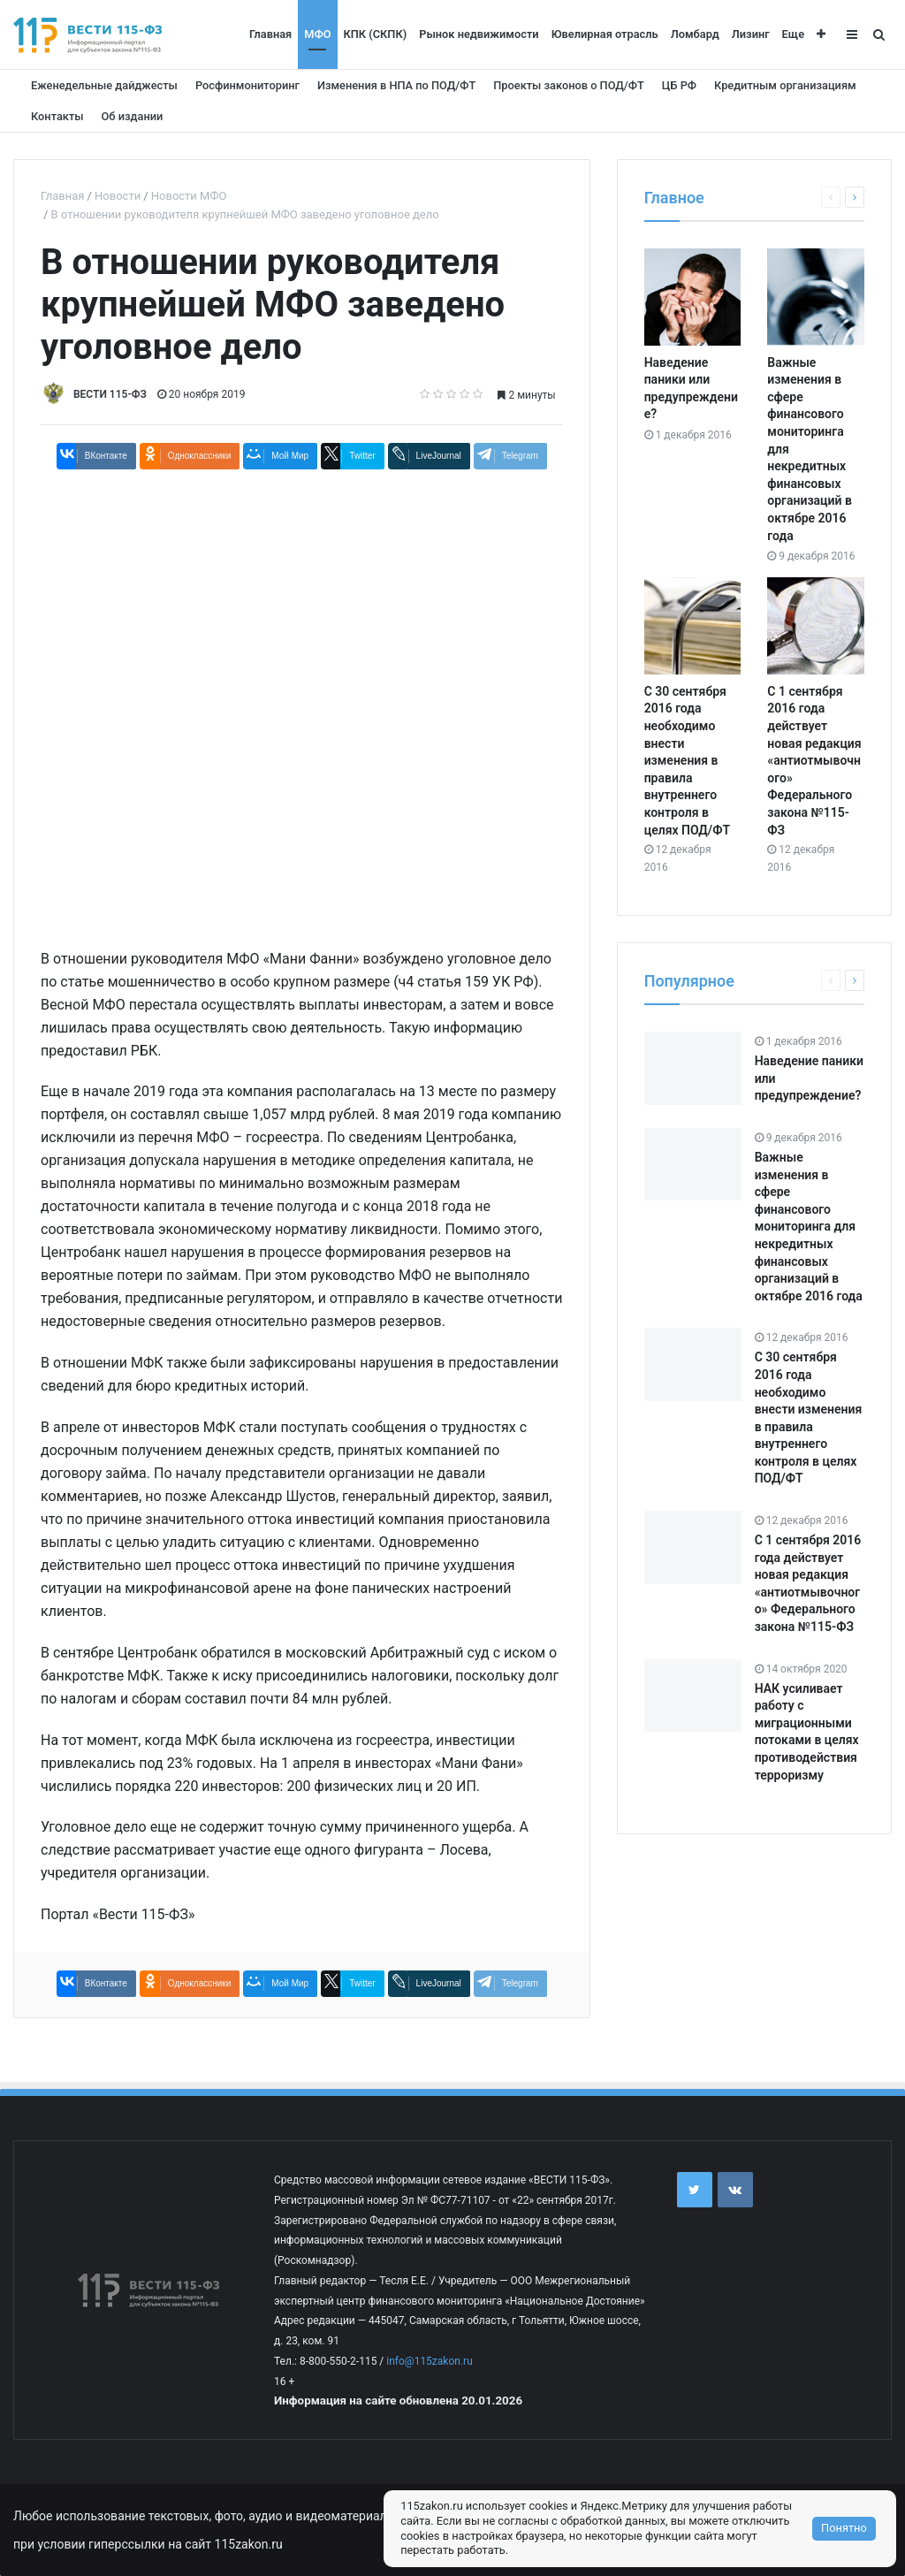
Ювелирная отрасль (604, 34)
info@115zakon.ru (429, 2361)
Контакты (57, 116)
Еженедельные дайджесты (104, 85)
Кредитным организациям (785, 85)
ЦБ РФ (679, 85)
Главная (270, 34)
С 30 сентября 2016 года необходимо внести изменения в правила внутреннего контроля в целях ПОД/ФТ (687, 760)
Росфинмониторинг (247, 85)
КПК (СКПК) (375, 34)
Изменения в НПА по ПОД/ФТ (396, 85)
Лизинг (751, 34)
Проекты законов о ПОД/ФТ (568, 85)
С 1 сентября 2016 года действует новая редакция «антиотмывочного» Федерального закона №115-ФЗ (814, 760)
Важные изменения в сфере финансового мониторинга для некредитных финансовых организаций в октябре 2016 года (809, 1226)
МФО (317, 34)
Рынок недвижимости (478, 34)
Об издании (133, 116)
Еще (793, 34)
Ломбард (695, 34)
